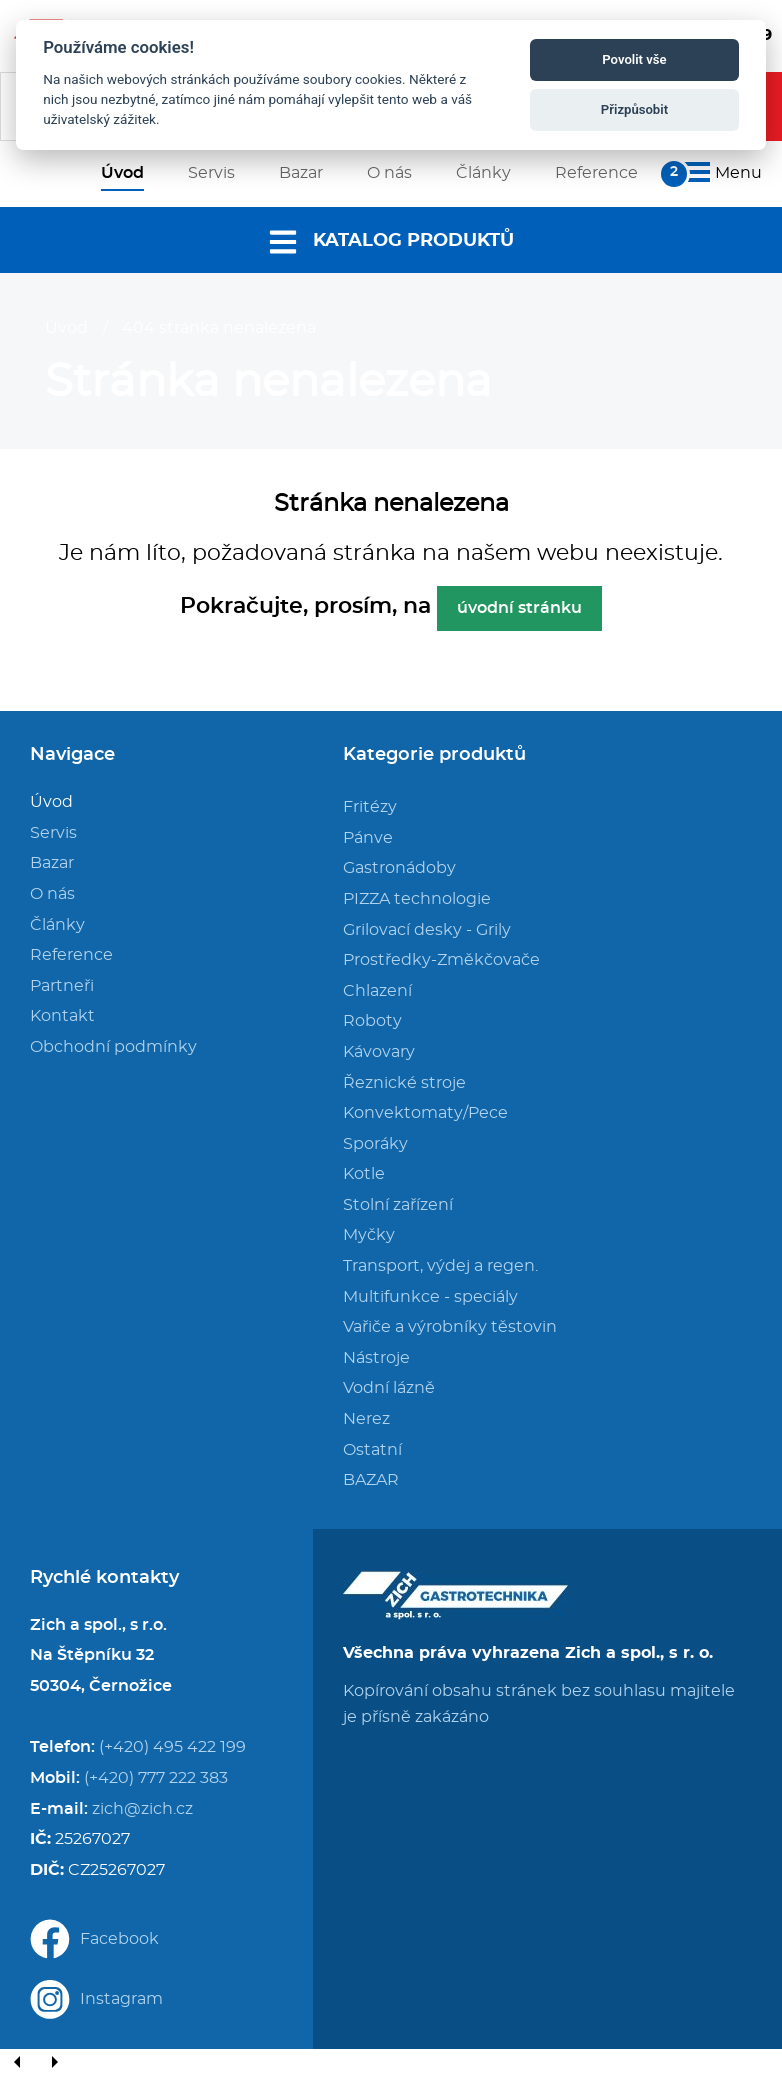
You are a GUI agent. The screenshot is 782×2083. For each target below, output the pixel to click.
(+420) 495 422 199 (172, 1747)
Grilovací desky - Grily (427, 930)
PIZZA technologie (417, 899)
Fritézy (370, 807)
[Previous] (18, 2063)
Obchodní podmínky (113, 1047)
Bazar (52, 863)
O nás (52, 894)
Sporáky (375, 1144)
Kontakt (62, 1016)
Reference (71, 955)
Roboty (372, 1021)
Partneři (62, 986)
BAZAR (371, 1480)
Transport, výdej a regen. (440, 1266)
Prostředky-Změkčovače (441, 960)
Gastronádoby (399, 868)
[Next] (54, 2063)
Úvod (66, 328)
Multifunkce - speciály (430, 1297)
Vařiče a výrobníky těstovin (450, 1327)
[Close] (90, 2063)
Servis (53, 833)
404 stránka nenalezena (219, 328)
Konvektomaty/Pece (425, 1113)
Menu (720, 173)
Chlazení (377, 991)
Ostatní (372, 1450)
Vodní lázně (389, 1388)
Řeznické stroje (404, 1083)
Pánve (368, 838)
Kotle (364, 1174)
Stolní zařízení (398, 1205)
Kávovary (379, 1052)
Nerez (366, 1419)
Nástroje (376, 1358)
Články (57, 925)
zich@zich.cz (142, 1809)
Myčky (369, 1235)
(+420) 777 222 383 (156, 1778)
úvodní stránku (519, 608)
